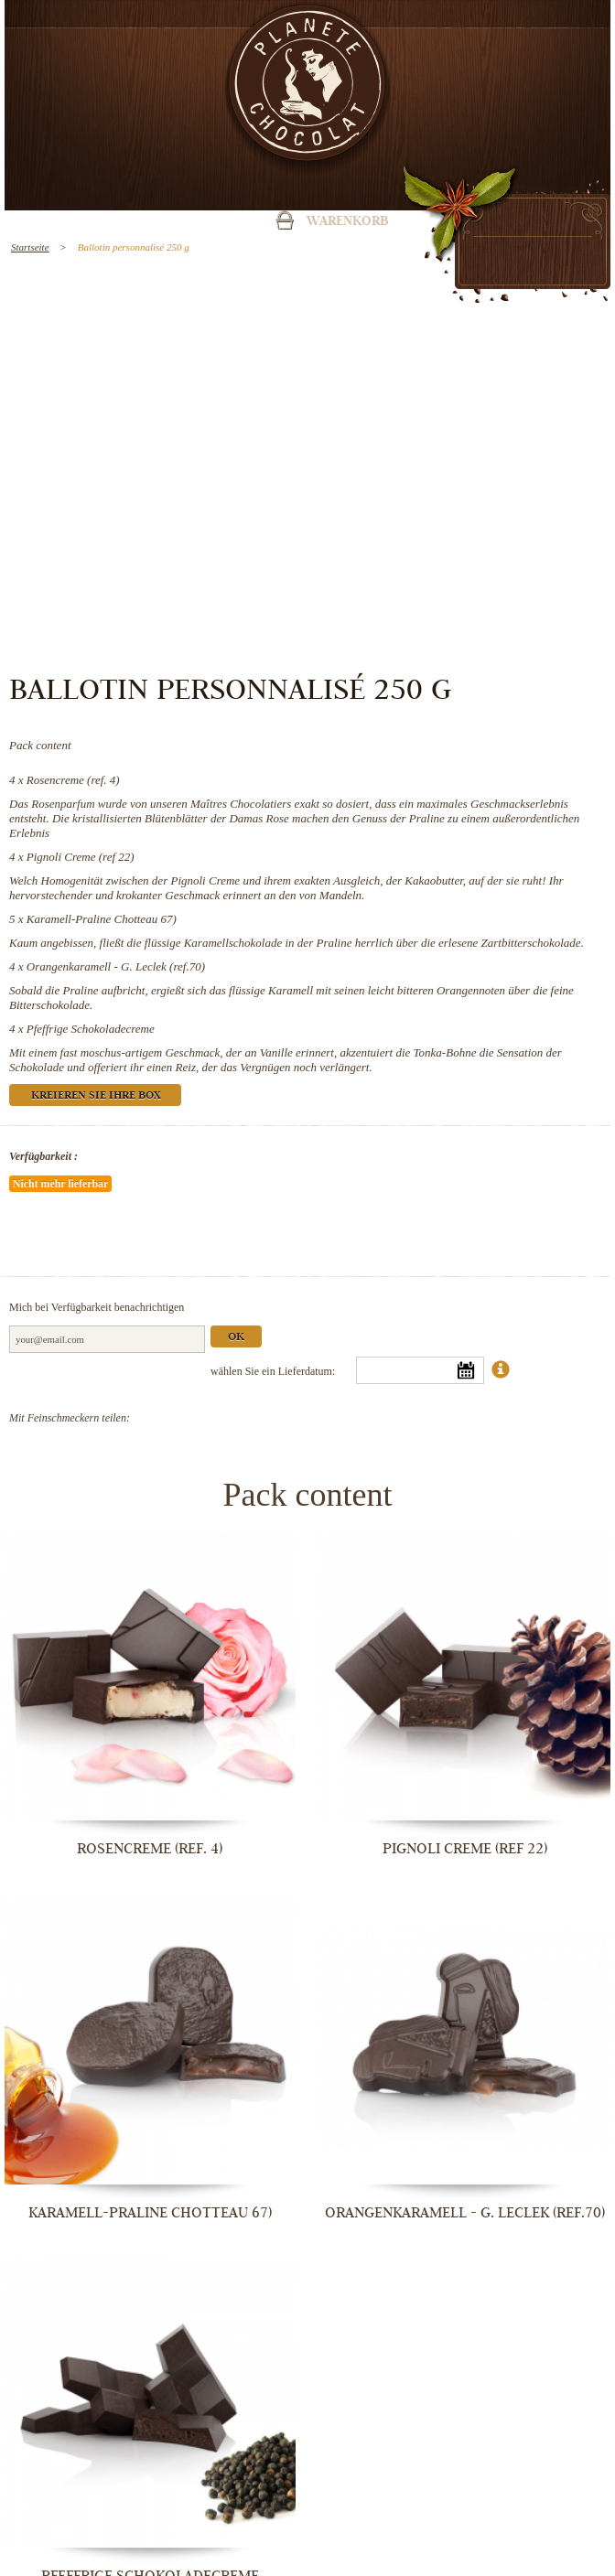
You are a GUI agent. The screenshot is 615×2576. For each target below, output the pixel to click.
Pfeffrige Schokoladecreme (91, 1029)
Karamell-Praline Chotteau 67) (102, 919)
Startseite (30, 247)
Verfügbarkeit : (43, 1156)
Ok (236, 1337)
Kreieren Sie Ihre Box (95, 1096)
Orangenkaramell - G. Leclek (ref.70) (116, 966)
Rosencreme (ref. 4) (73, 780)
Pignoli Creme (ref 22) (81, 857)
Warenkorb (348, 222)
